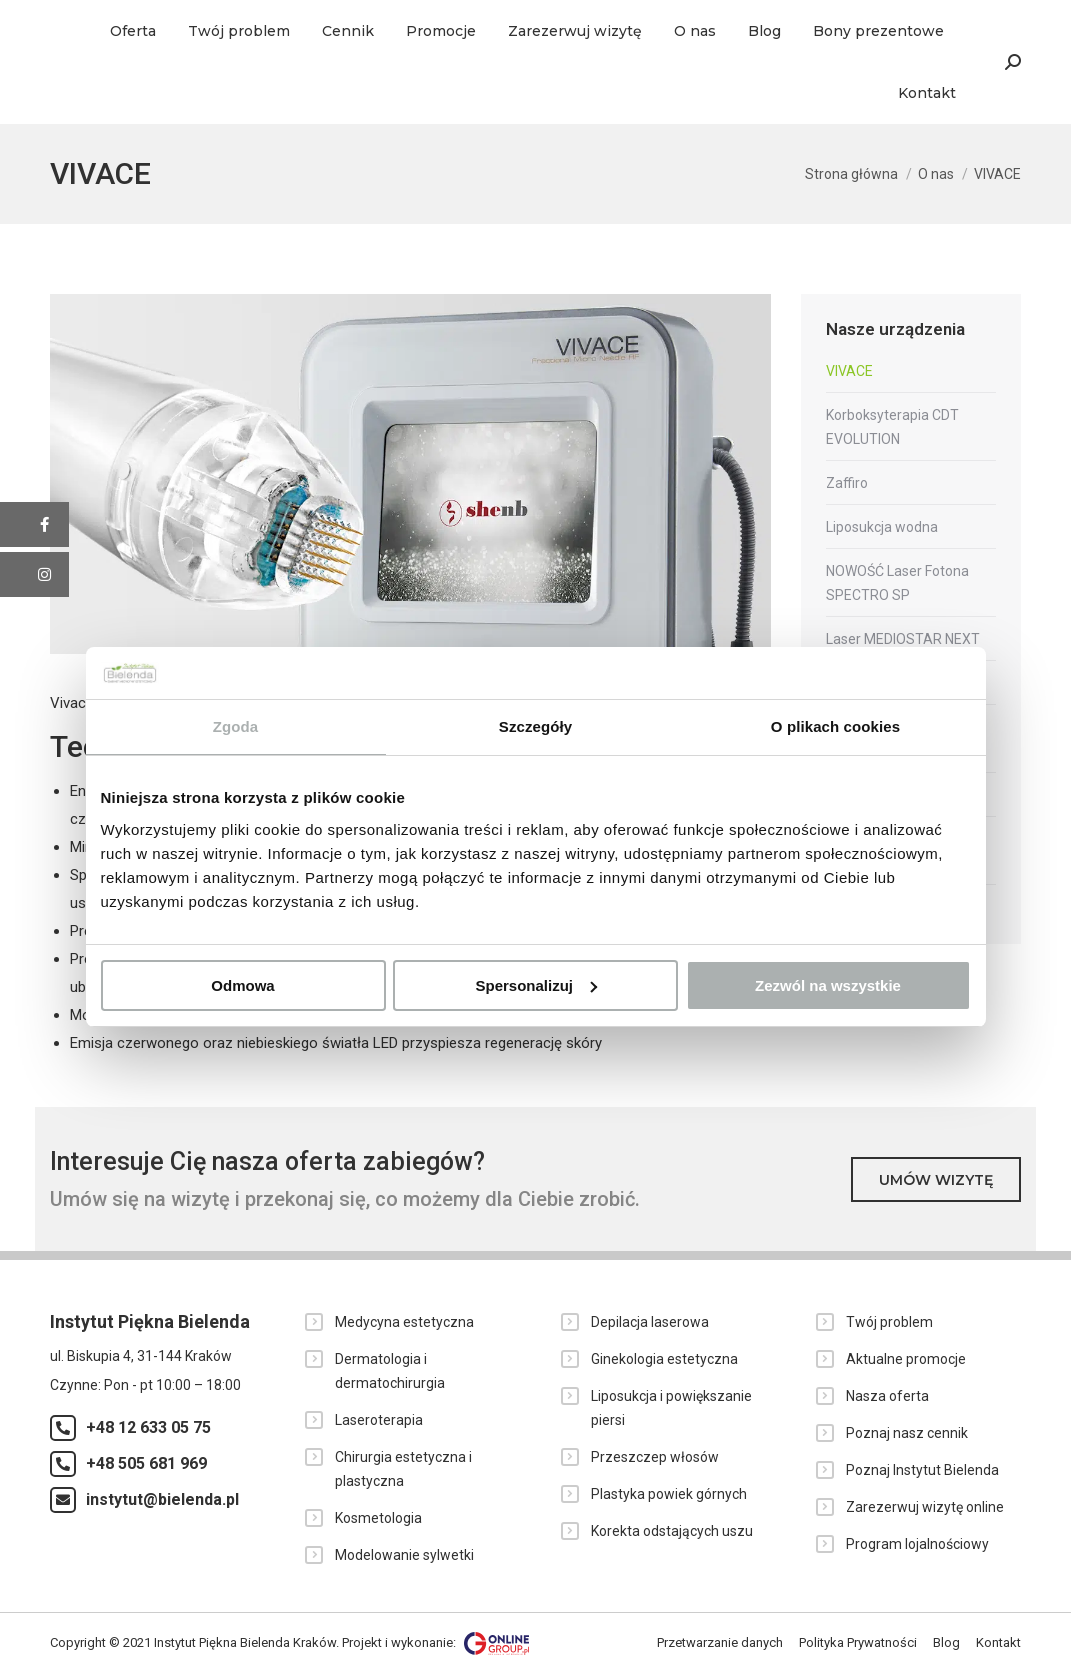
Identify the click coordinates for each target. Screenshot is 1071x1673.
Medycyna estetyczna (404, 1322)
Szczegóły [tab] (535, 726)
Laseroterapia (379, 1420)
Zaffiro (847, 483)
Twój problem (889, 1322)
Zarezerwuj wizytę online (925, 1507)
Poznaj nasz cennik (907, 1433)
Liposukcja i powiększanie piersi (671, 1408)
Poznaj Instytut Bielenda (922, 1470)
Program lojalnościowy (917, 1544)
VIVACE (849, 371)
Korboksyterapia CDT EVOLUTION (892, 427)
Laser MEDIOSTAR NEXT (903, 639)
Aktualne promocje (906, 1359)
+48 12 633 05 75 (148, 1427)
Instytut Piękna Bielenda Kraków (245, 1642)
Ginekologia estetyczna (664, 1359)
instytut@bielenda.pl (162, 1499)
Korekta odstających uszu (672, 1531)
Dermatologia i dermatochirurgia (390, 1371)
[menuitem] (133, 31)
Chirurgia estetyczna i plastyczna (403, 1469)
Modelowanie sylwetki (404, 1555)
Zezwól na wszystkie (828, 985)
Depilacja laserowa (650, 1322)
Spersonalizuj (536, 985)
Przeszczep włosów (655, 1457)
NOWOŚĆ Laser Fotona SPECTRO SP (897, 583)
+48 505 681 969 (146, 1463)
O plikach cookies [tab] (835, 726)
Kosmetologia (378, 1518)
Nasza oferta (887, 1396)
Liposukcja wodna (882, 527)
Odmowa (242, 985)
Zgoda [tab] (236, 726)
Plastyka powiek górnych (669, 1494)
